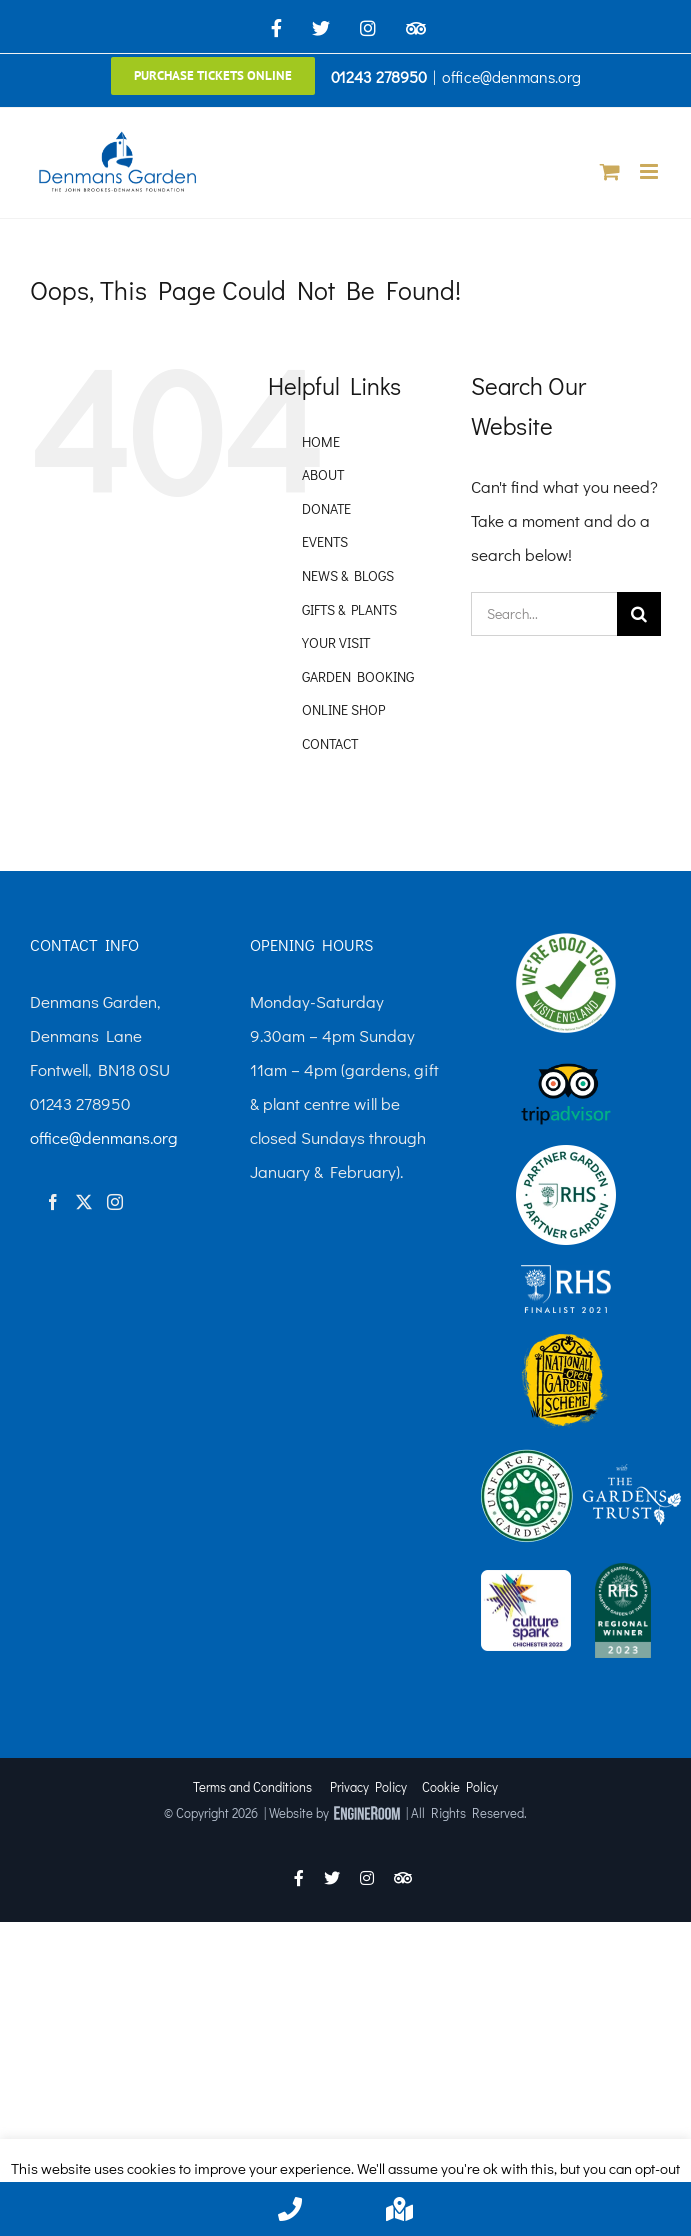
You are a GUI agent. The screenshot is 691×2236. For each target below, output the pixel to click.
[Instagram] (115, 1202)
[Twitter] (84, 1202)
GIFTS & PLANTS (349, 609)
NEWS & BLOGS (348, 575)
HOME (321, 441)
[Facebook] (53, 1202)
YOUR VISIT (336, 642)
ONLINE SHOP (343, 709)
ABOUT (323, 474)
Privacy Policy (368, 1786)
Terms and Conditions (252, 1786)
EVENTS (325, 541)
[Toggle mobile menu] (650, 171)
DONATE (326, 508)
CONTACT (330, 743)
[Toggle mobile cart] (610, 171)
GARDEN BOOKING (358, 676)
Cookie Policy (460, 1786)
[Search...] (544, 614)
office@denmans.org (511, 76)
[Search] (639, 614)
